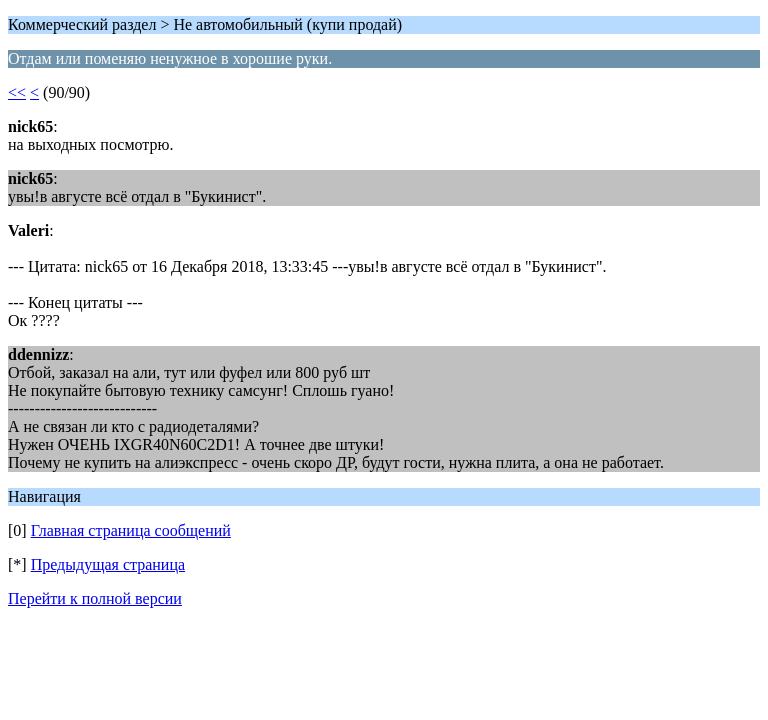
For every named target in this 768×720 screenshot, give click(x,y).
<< (17, 92)
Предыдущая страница (108, 564)
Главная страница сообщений (131, 530)
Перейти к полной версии (95, 598)
